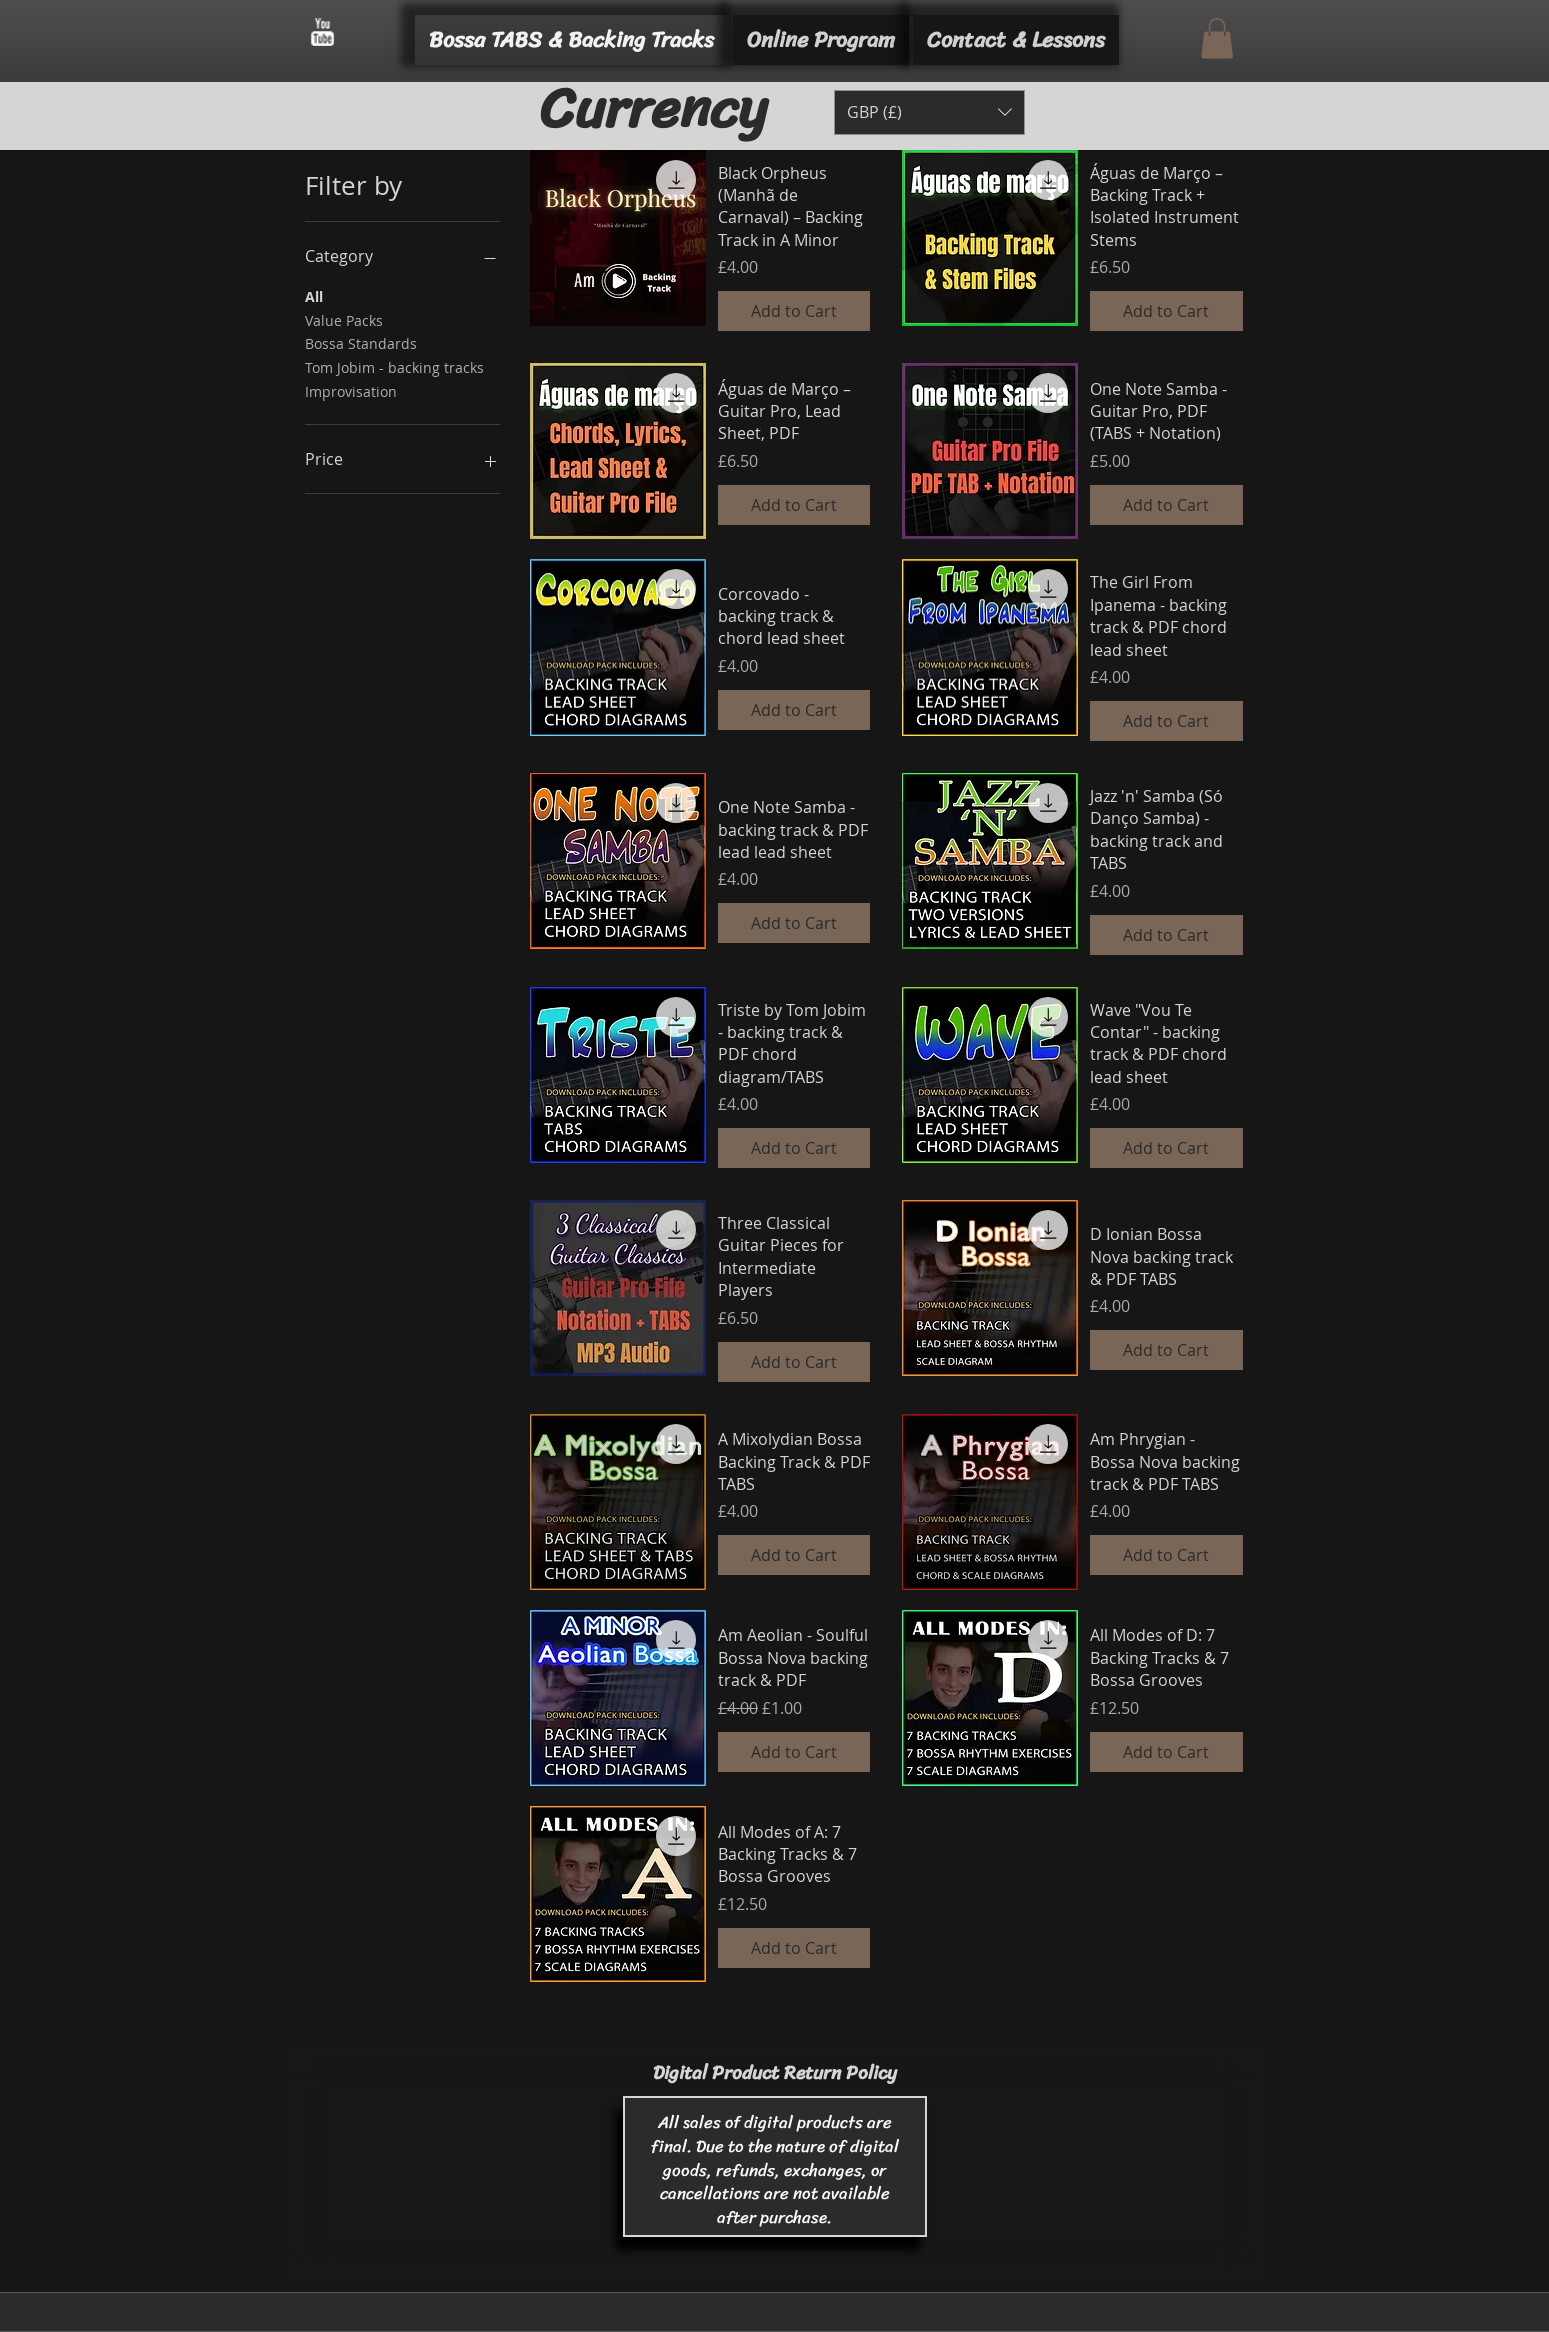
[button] (1217, 38)
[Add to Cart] (794, 311)
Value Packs (344, 319)
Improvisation (351, 390)
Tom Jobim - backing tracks (394, 366)
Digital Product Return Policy (775, 2072)
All (314, 295)
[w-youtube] (322, 32)
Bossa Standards (361, 342)
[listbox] (929, 112)
